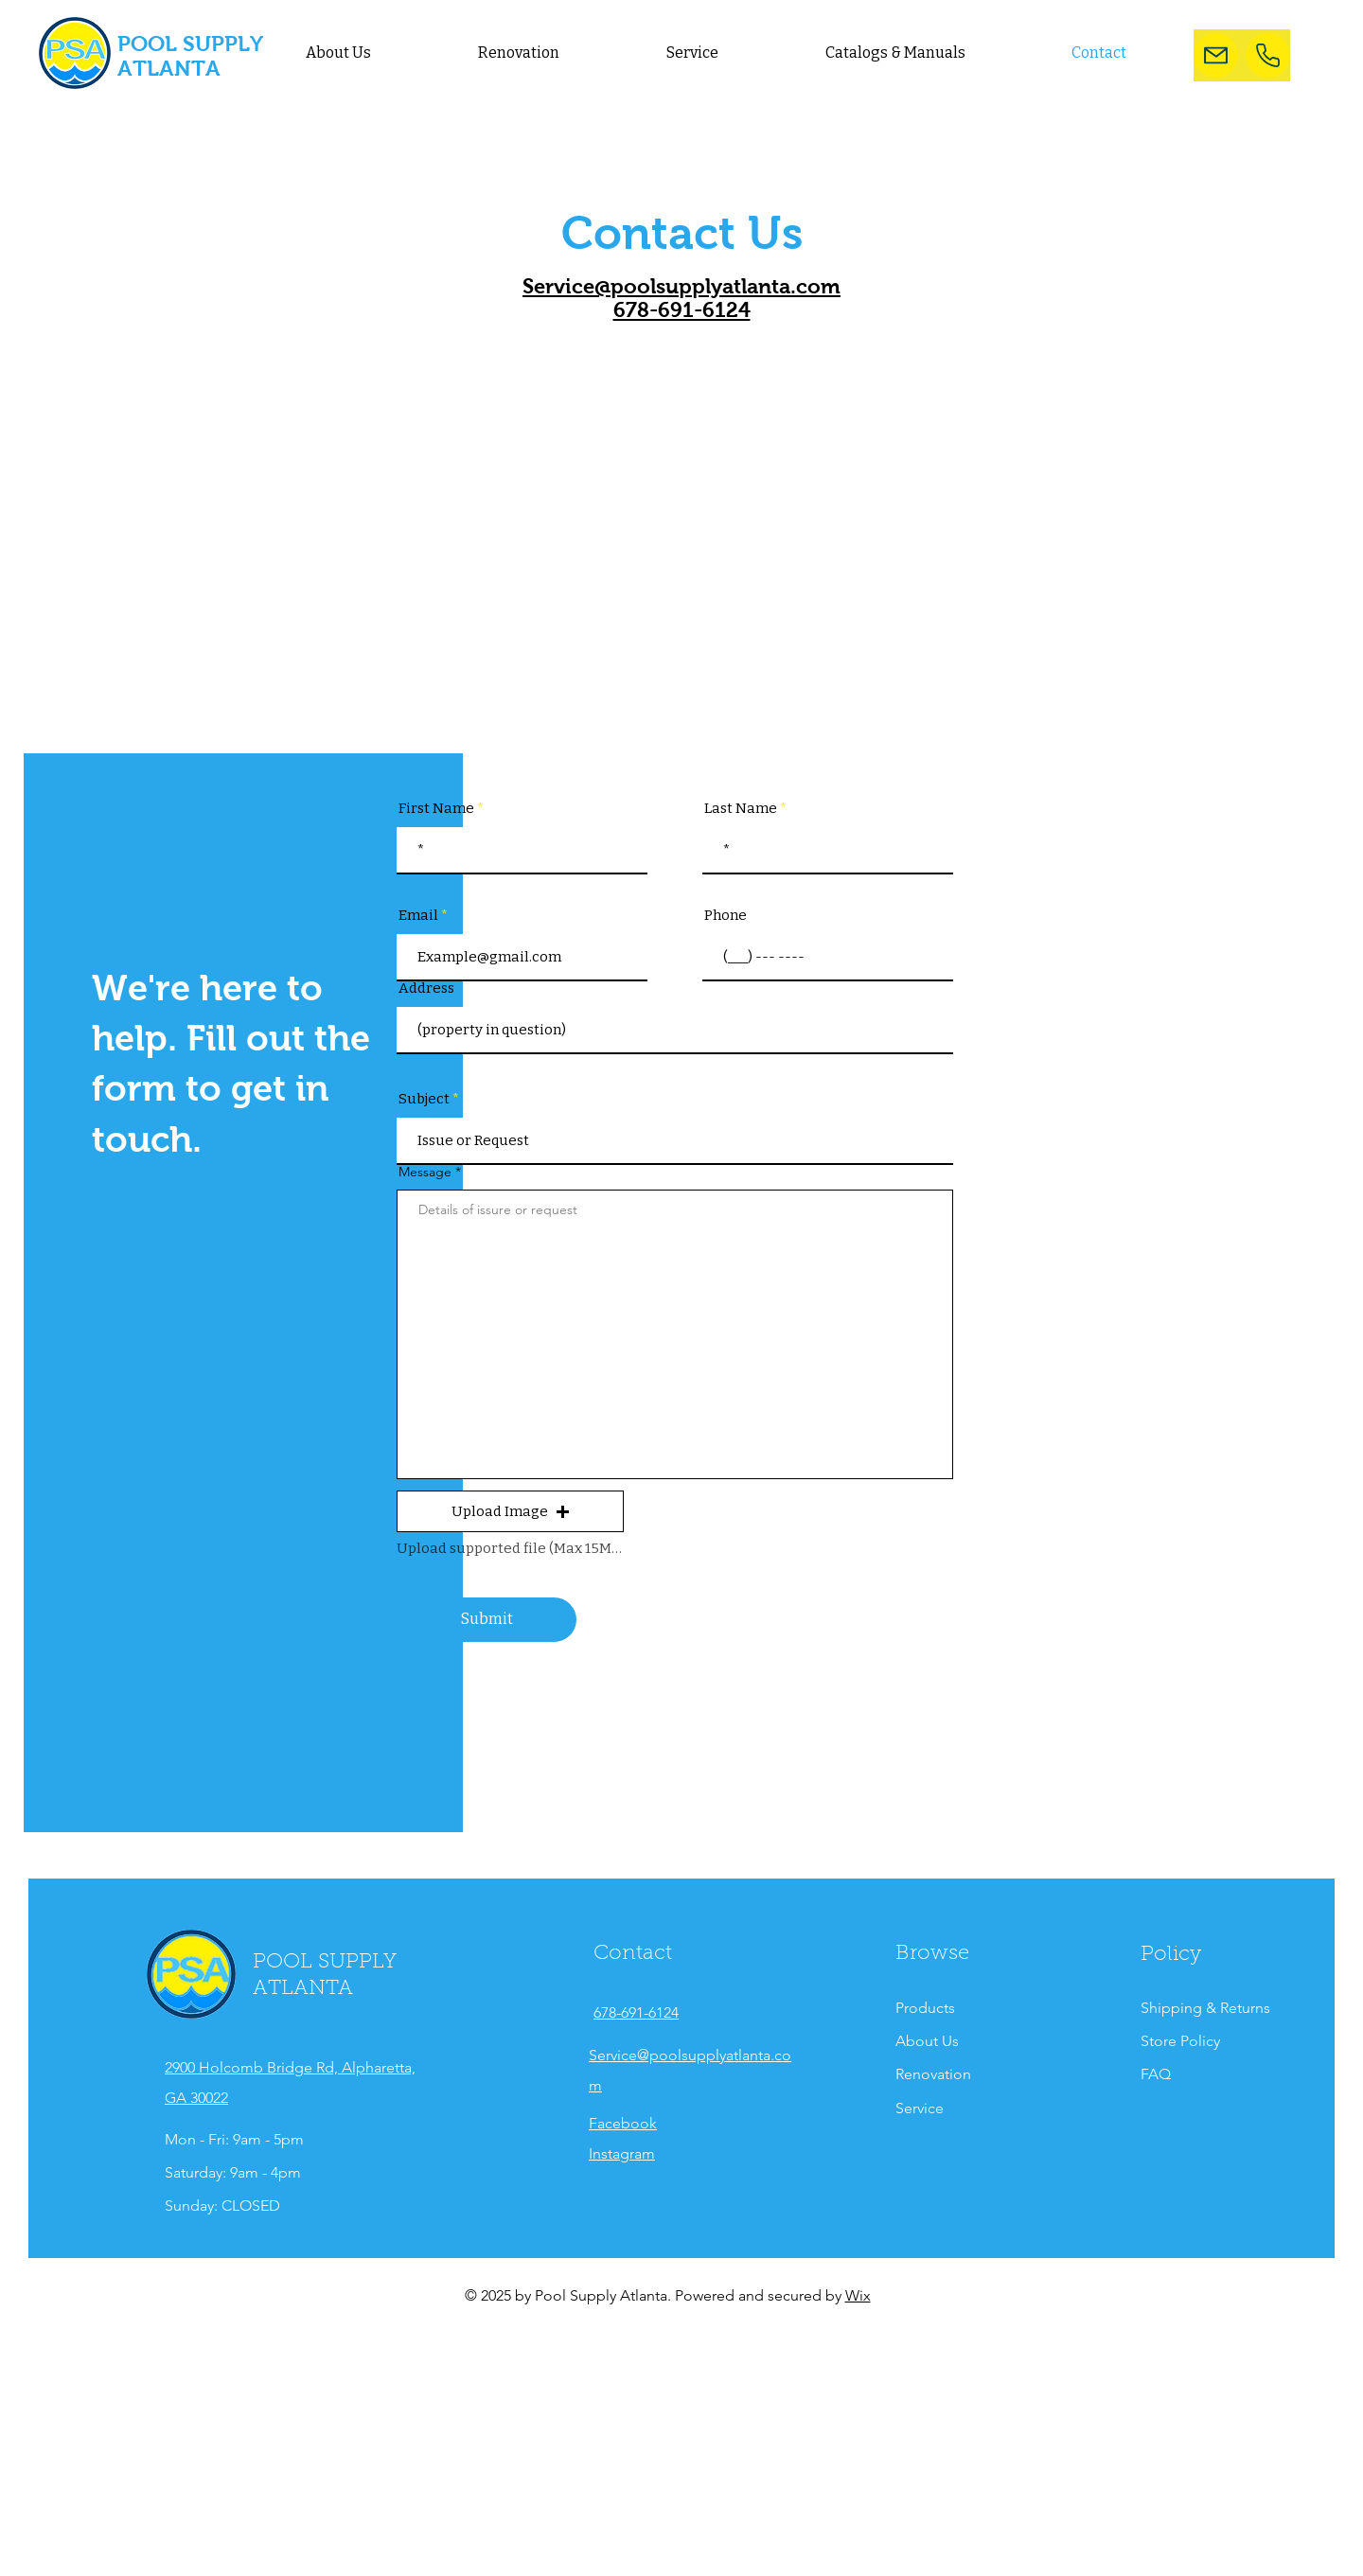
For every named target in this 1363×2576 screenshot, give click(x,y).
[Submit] (486, 1619)
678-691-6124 (682, 310)
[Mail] (1216, 55)
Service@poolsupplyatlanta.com (681, 286)
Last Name (740, 809)
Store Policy (1182, 2041)
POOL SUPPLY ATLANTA (189, 55)
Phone (725, 916)
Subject (424, 1099)
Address (426, 988)
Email (418, 916)
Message (426, 1171)
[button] (510, 1511)
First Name (436, 809)
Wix (858, 2295)
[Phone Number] (1268, 55)
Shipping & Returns (1205, 2008)
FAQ (1156, 2074)
